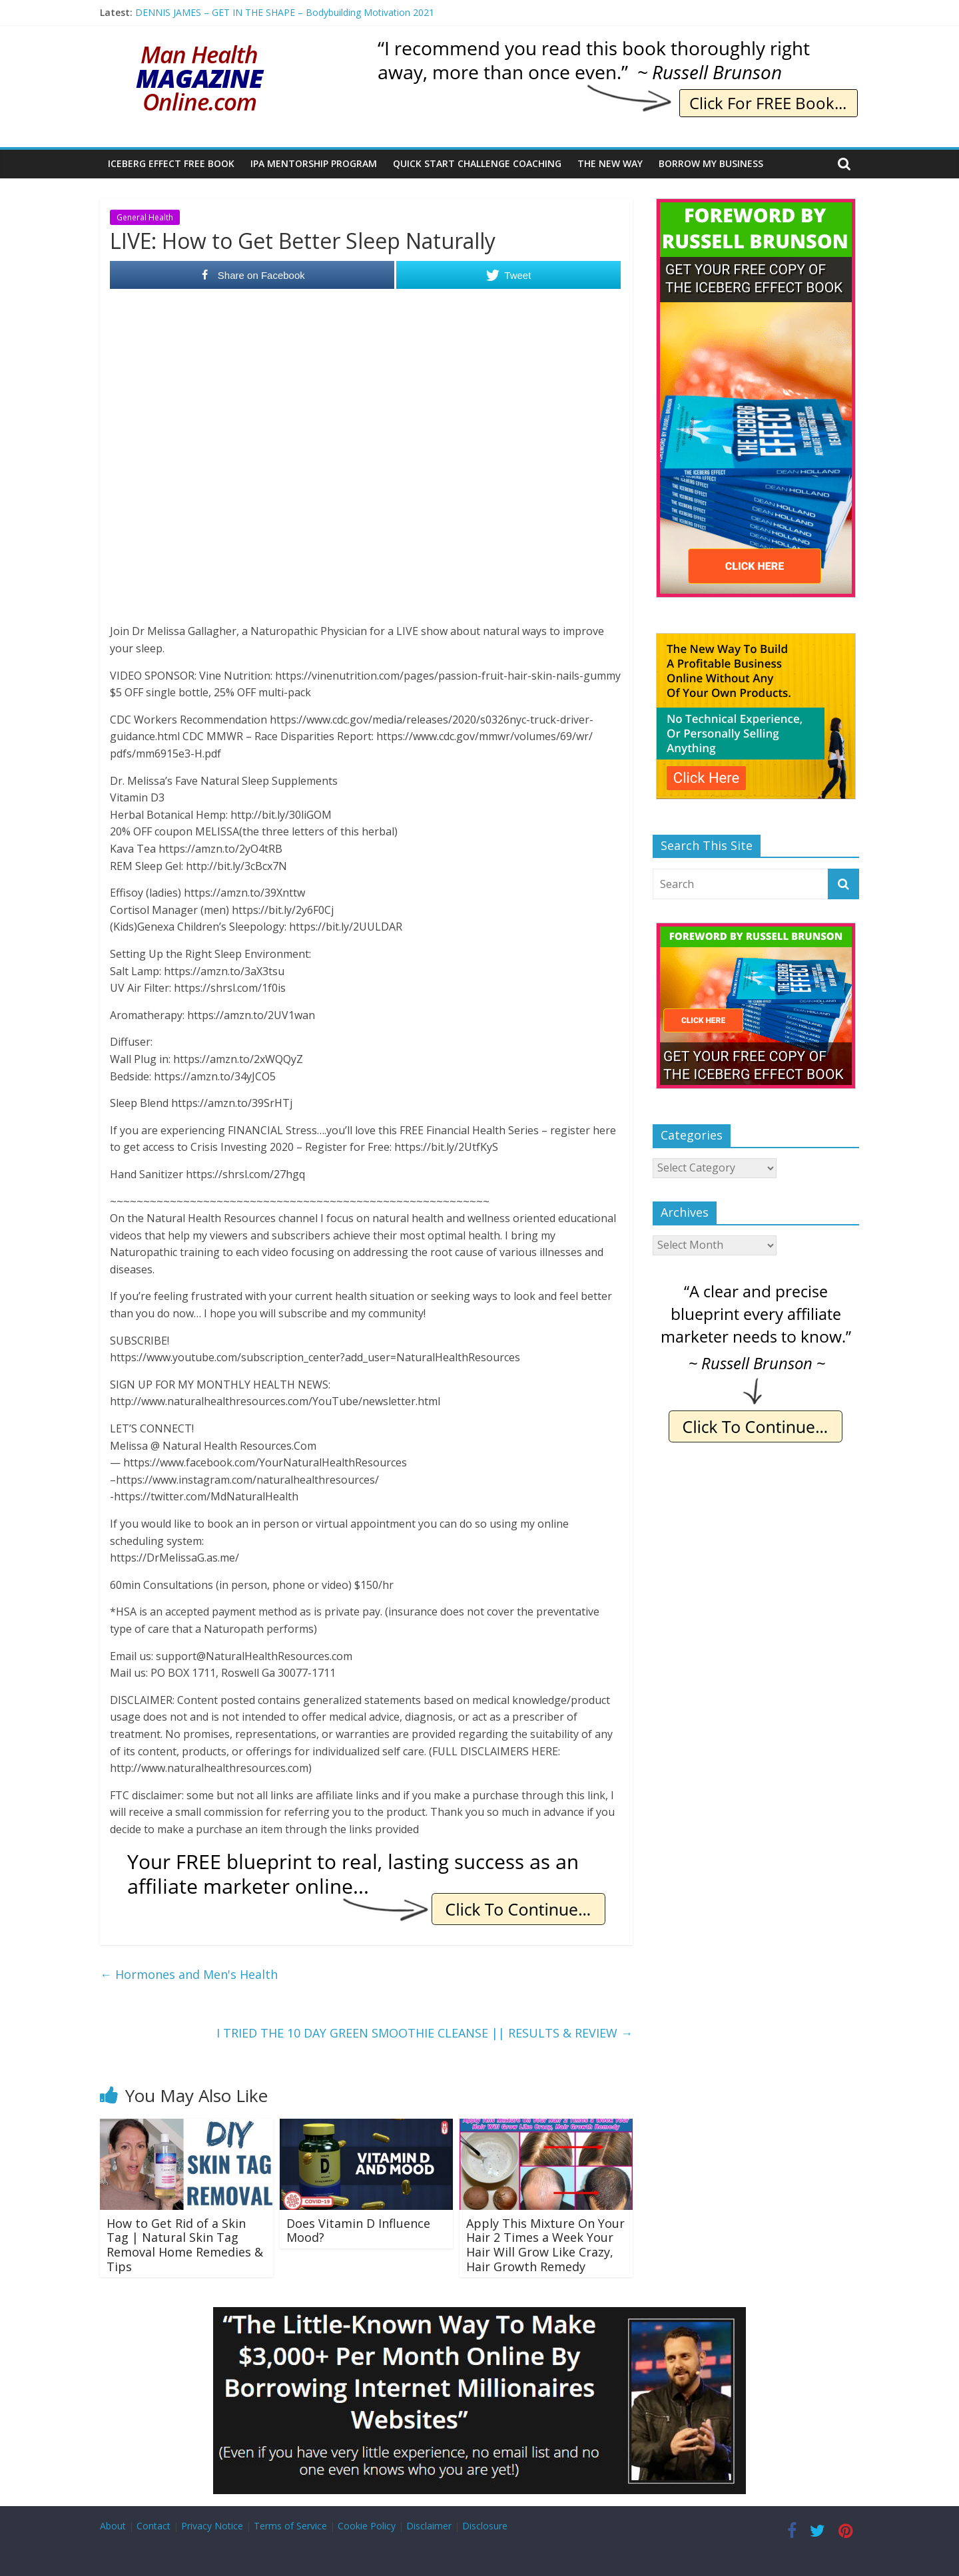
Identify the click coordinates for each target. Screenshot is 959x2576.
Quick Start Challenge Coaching (477, 163)
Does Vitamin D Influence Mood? (358, 2230)
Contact (153, 2525)
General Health (145, 217)
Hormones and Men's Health (189, 1974)
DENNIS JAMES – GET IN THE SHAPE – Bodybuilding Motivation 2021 (284, 12)
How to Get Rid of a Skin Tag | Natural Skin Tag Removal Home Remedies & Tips (185, 2244)
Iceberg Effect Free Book (171, 163)
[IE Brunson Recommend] (616, 46)
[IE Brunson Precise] (756, 1285)
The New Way (610, 163)
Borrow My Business (711, 163)
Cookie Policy (367, 2525)
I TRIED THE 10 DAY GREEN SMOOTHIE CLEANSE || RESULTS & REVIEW (424, 2033)
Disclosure (484, 2525)
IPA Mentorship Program (313, 163)
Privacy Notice (212, 2525)
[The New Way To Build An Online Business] (756, 640)
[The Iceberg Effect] (756, 205)
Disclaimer (429, 2525)
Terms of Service (290, 2525)
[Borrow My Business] (479, 2315)
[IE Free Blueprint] (366, 1856)
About (113, 2525)
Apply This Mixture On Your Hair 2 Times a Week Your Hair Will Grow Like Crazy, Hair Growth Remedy (545, 2244)
